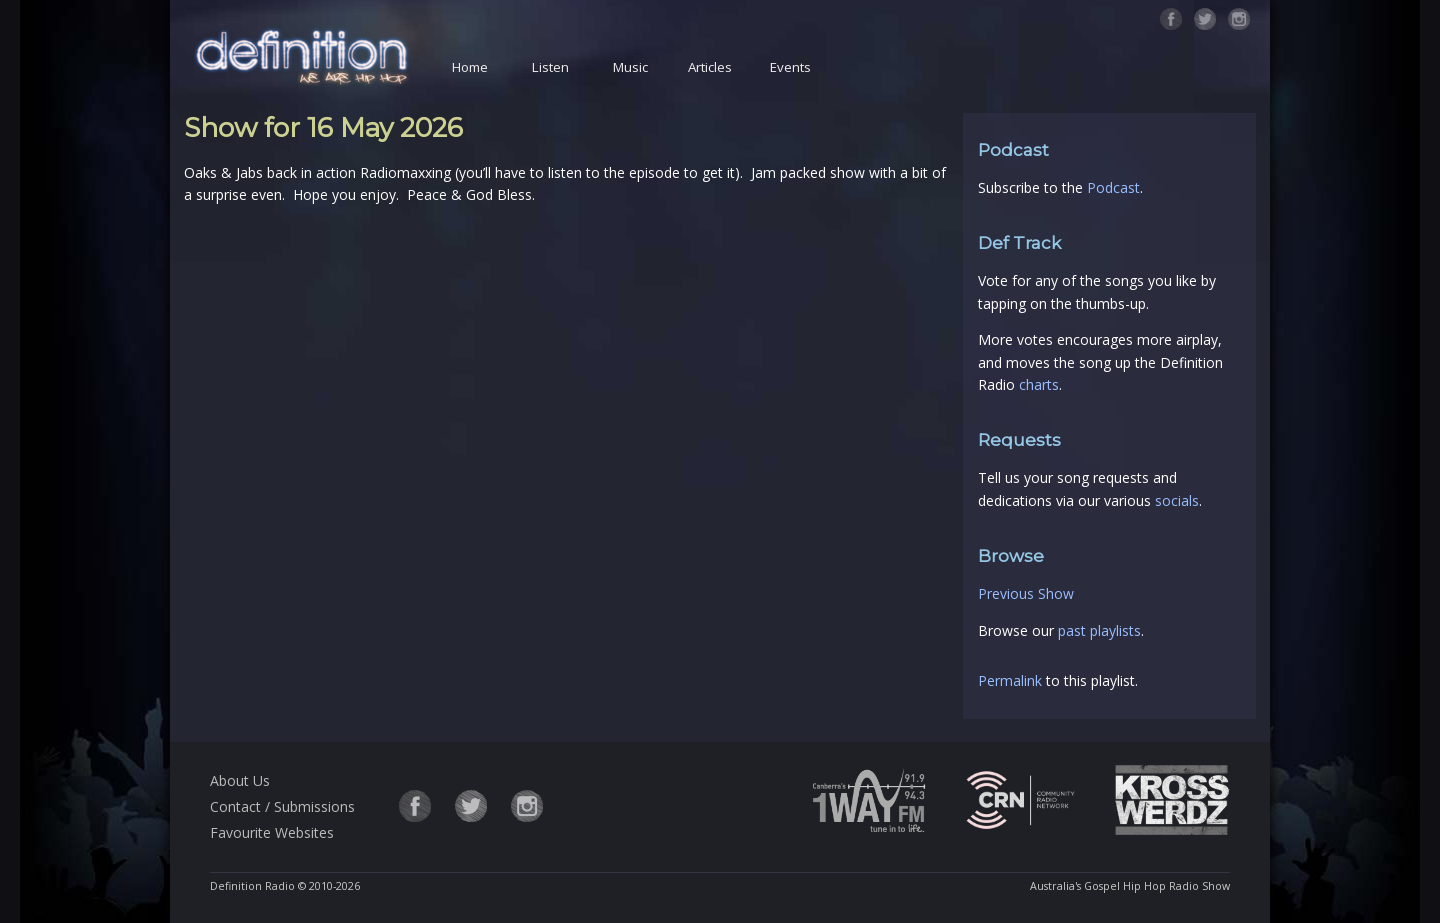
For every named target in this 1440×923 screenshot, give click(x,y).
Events (790, 67)
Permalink (1010, 680)
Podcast (1113, 187)
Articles (710, 67)
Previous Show (1026, 593)
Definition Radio (252, 886)
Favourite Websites (272, 832)
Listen (550, 67)
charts (1039, 384)
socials (1177, 500)
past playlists (1099, 630)
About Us (240, 780)
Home (470, 67)
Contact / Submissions (282, 806)
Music (630, 67)
